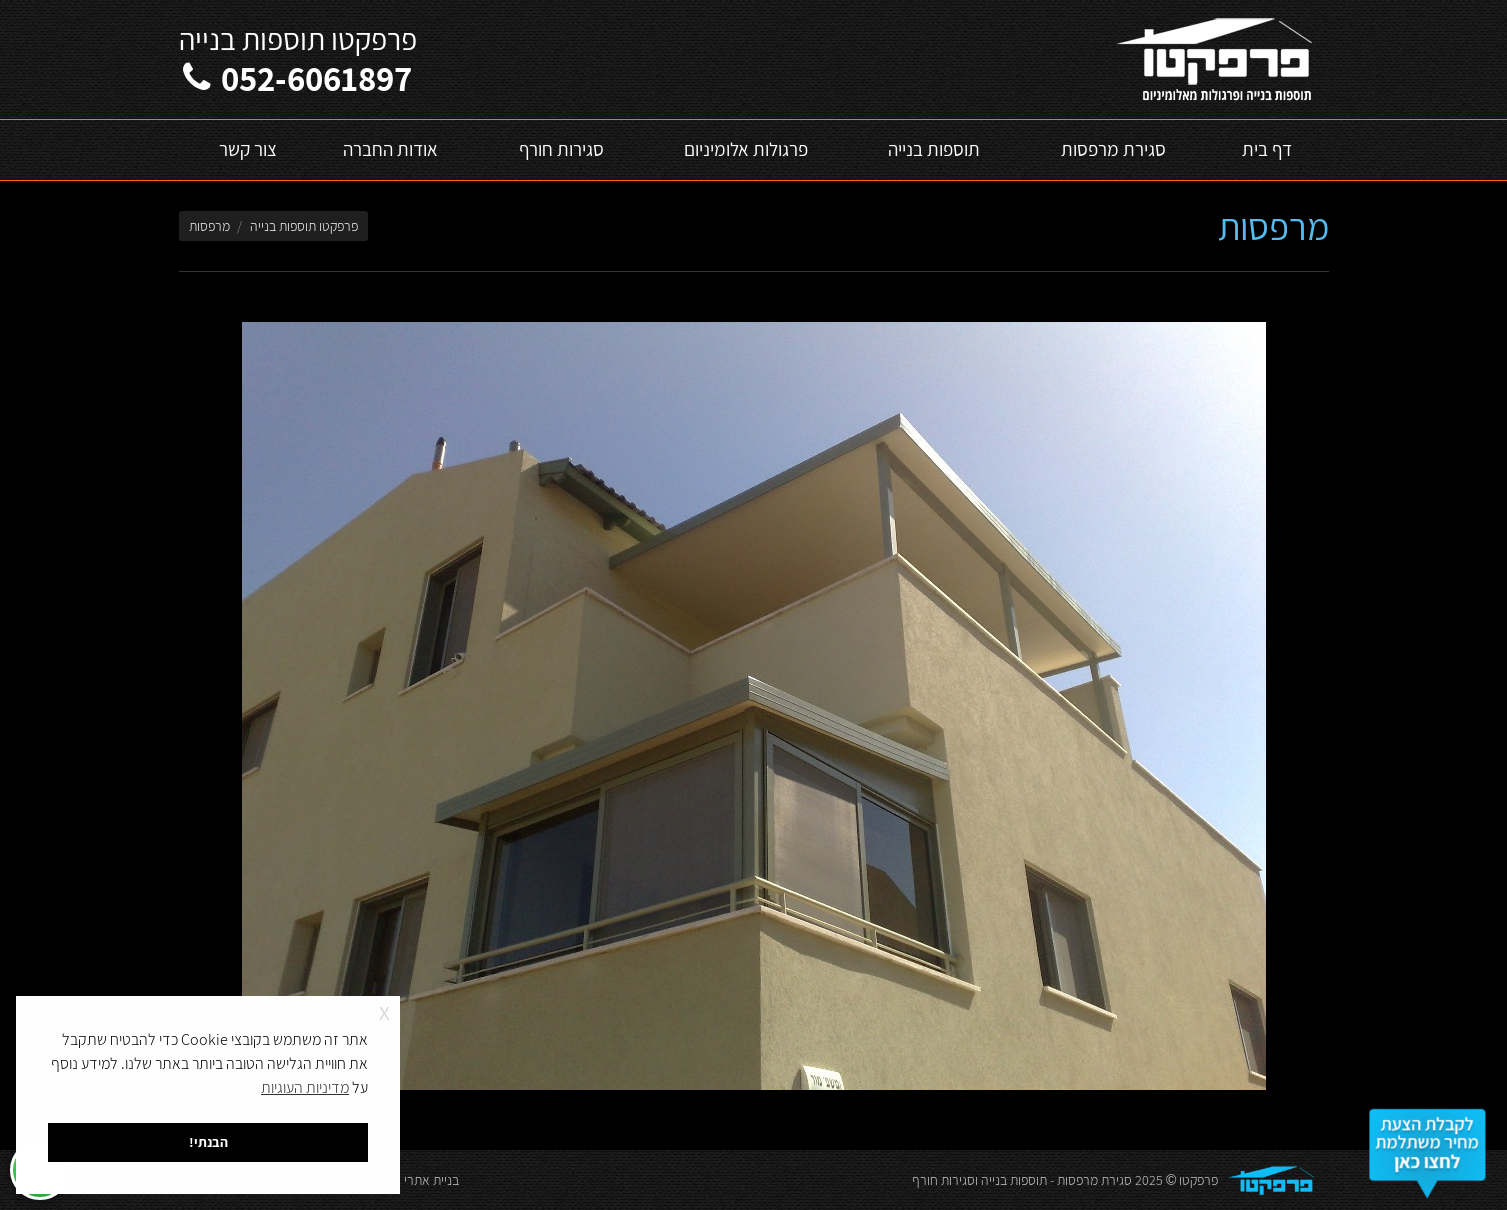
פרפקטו (1198, 1180)
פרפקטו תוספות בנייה (304, 226)
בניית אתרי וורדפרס (409, 1180)
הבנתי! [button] (208, 1141)
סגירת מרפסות (1094, 1180)
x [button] (384, 1010)
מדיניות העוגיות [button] (305, 1087)
